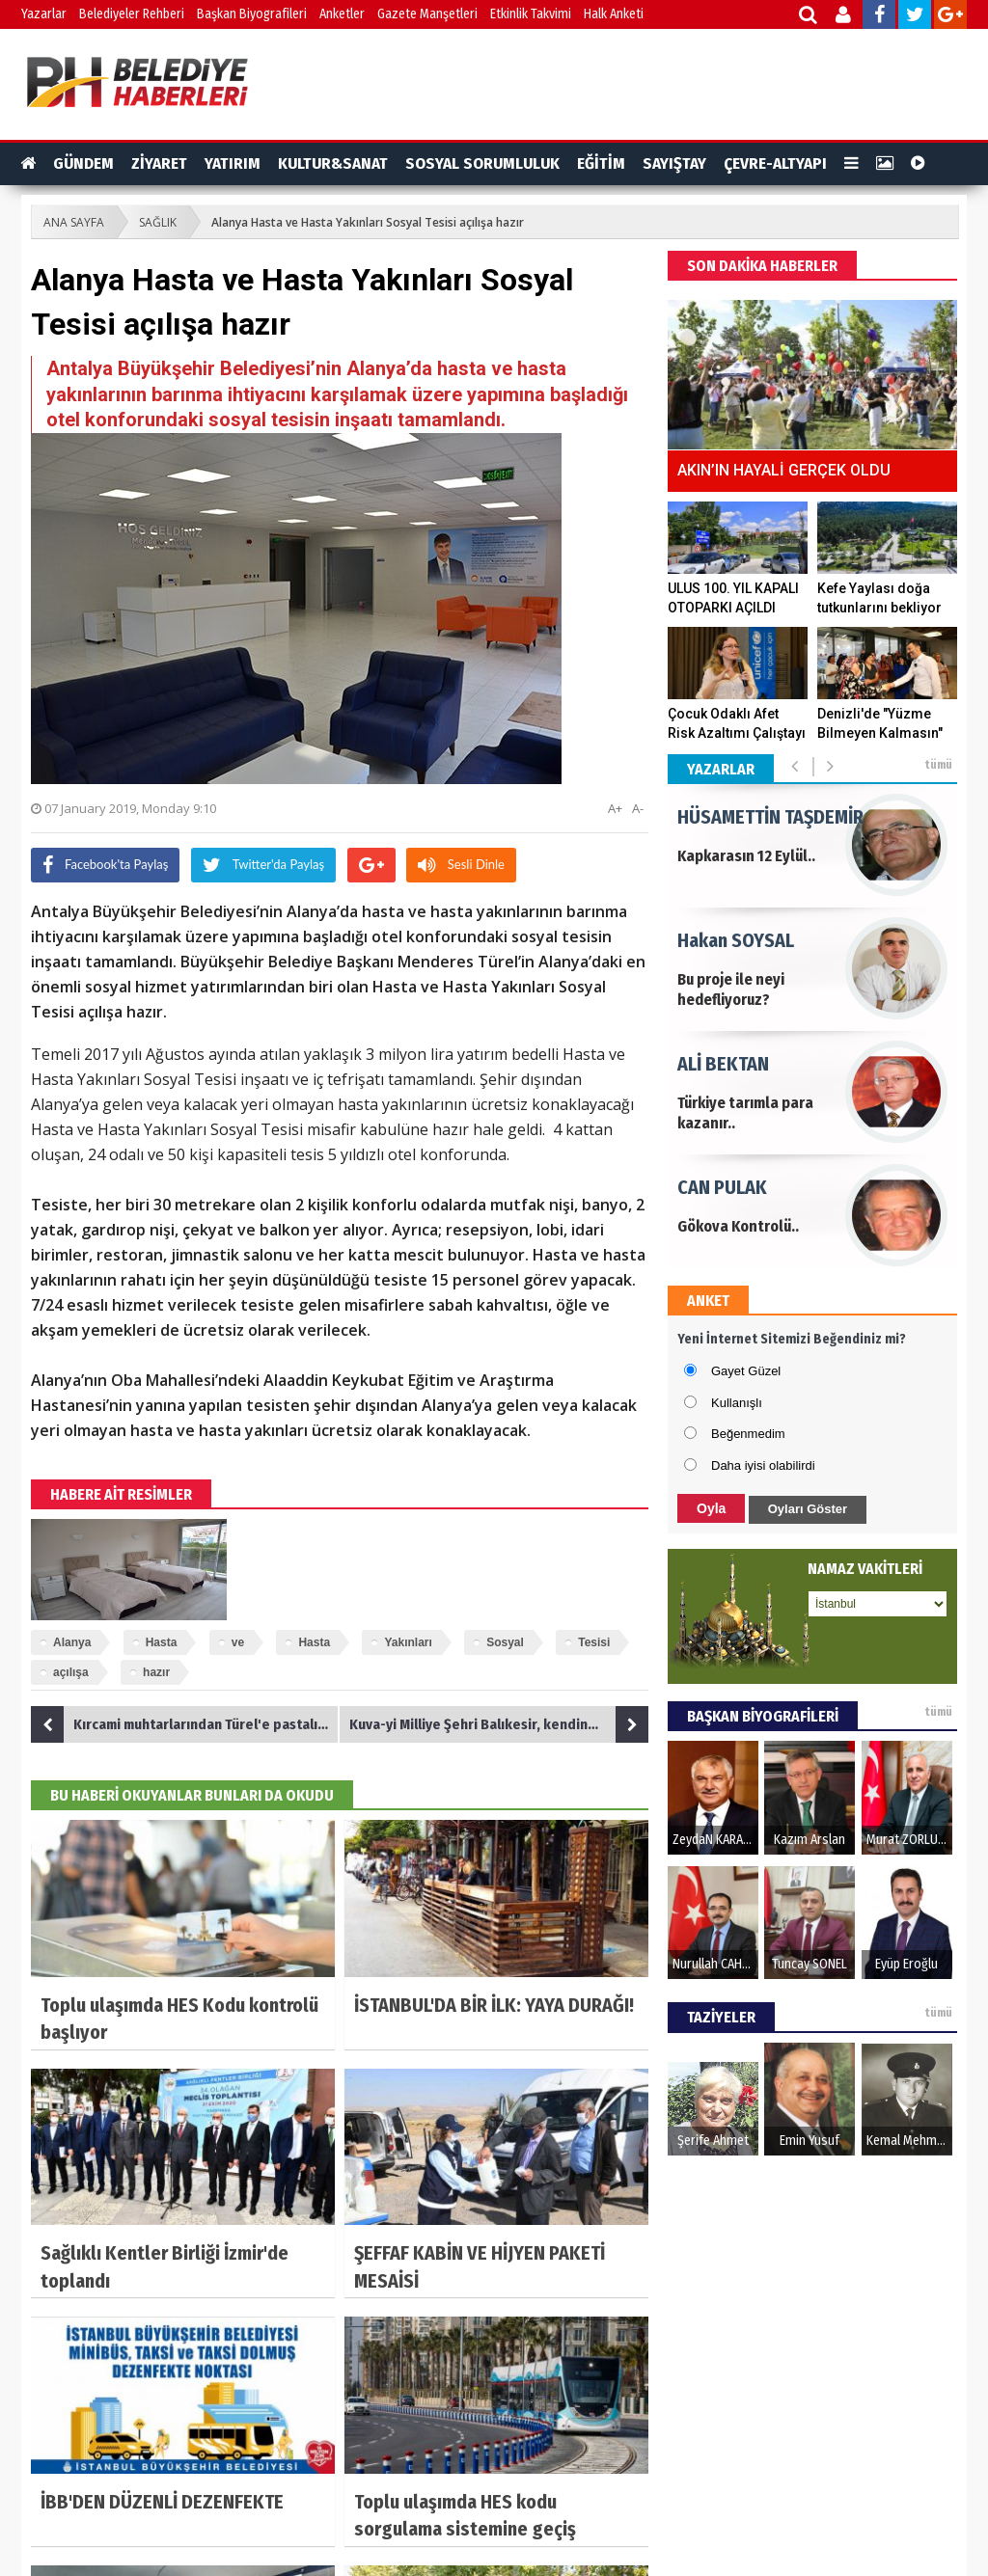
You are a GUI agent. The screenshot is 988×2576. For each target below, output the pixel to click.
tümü (938, 765)
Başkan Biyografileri (252, 14)
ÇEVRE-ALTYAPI (775, 163)
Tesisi (594, 1642)
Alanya (72, 1642)
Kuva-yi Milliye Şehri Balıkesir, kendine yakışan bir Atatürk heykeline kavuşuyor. (498, 1724)
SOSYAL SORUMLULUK (482, 163)
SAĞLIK (158, 222)
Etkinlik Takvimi (530, 14)
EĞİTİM (601, 163)
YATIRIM (233, 163)
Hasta (162, 1642)
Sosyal (505, 1642)
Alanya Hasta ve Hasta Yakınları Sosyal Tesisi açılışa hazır (367, 222)
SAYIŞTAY (674, 163)
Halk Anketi (614, 14)
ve (238, 1642)
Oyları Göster (807, 1509)
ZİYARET (159, 163)
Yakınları (407, 1642)
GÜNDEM (83, 163)
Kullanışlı (736, 1403)
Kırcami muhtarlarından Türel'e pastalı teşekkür (185, 1724)
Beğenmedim (748, 1433)
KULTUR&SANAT (333, 163)
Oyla (711, 1508)
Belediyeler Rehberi (131, 14)
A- (638, 808)
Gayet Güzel (746, 1371)
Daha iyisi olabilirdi (763, 1465)
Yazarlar (44, 14)
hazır (156, 1672)
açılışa (71, 1672)
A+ (615, 808)
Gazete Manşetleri (427, 14)
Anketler (342, 14)
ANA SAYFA (73, 222)
